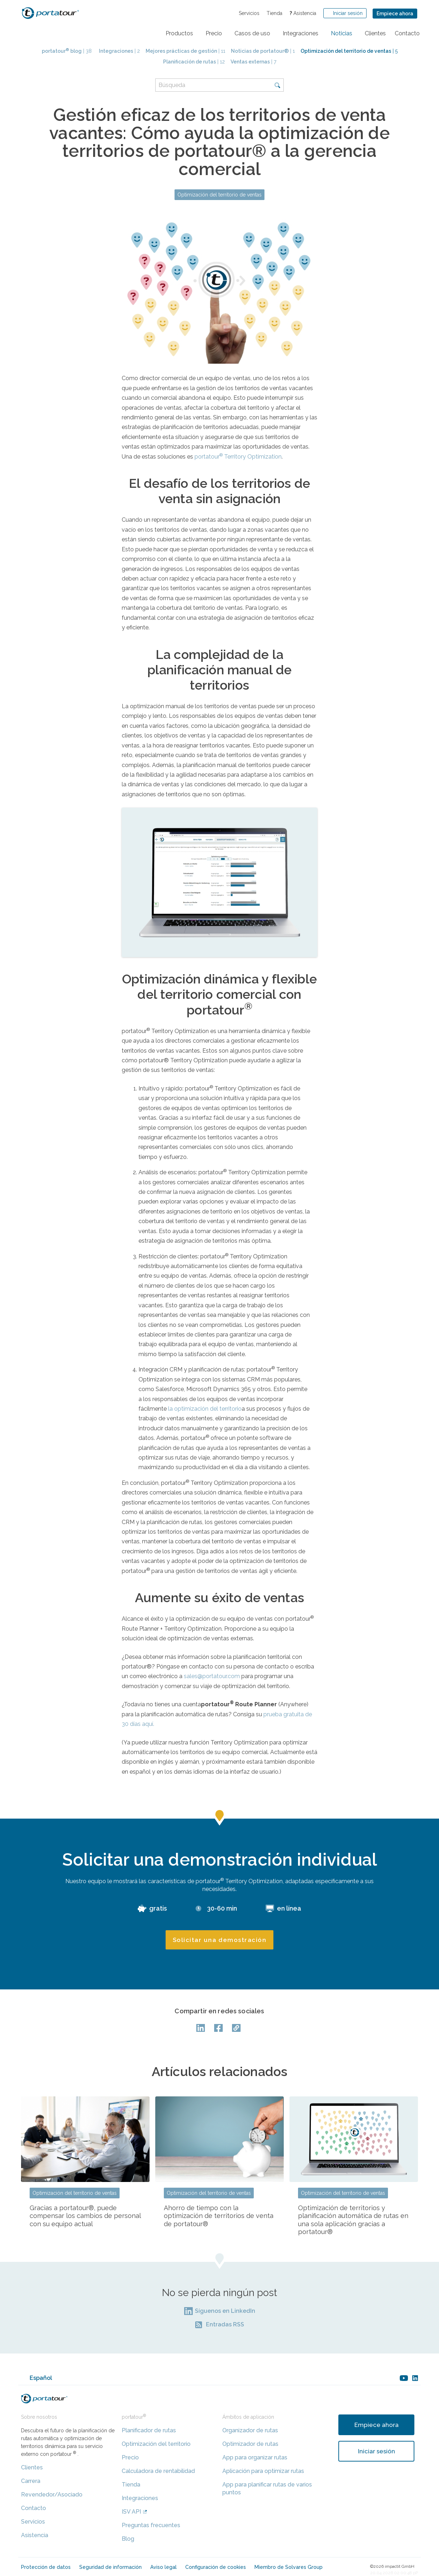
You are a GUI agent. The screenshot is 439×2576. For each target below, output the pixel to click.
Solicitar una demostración (220, 1939)
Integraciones (140, 2498)
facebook (219, 2028)
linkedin (415, 2378)
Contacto (33, 2508)
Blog (128, 2538)
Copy (237, 2028)
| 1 (263, 51)
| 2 (119, 51)
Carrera (30, 2481)
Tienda (274, 13)
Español (41, 2378)
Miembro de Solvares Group (288, 2567)
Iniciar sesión (376, 2451)
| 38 (67, 51)
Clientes (32, 2467)
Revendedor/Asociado (51, 2494)
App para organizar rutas (254, 2457)
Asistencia (302, 13)
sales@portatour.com (212, 1676)
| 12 (194, 62)
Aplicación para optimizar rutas (263, 2471)
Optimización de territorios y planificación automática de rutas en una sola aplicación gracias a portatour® (353, 2220)
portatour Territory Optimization (238, 456)
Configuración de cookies (215, 2567)
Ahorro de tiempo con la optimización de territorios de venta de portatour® (218, 2216)
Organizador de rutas (250, 2430)
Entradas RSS (225, 2324)
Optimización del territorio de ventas (219, 195)
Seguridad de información (110, 2567)
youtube (404, 2378)
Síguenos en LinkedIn (225, 2310)
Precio (130, 2457)
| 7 (253, 62)
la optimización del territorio (205, 1408)
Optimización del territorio (156, 2443)
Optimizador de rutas (250, 2443)
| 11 (185, 51)
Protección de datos (46, 2567)
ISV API (131, 2511)
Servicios (249, 13)
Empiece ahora (395, 13)
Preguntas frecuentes (151, 2525)
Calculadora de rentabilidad (158, 2471)
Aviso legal (163, 2567)
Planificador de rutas (149, 2430)
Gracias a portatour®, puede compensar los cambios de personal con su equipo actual (85, 2216)
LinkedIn (201, 2028)
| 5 (349, 51)
